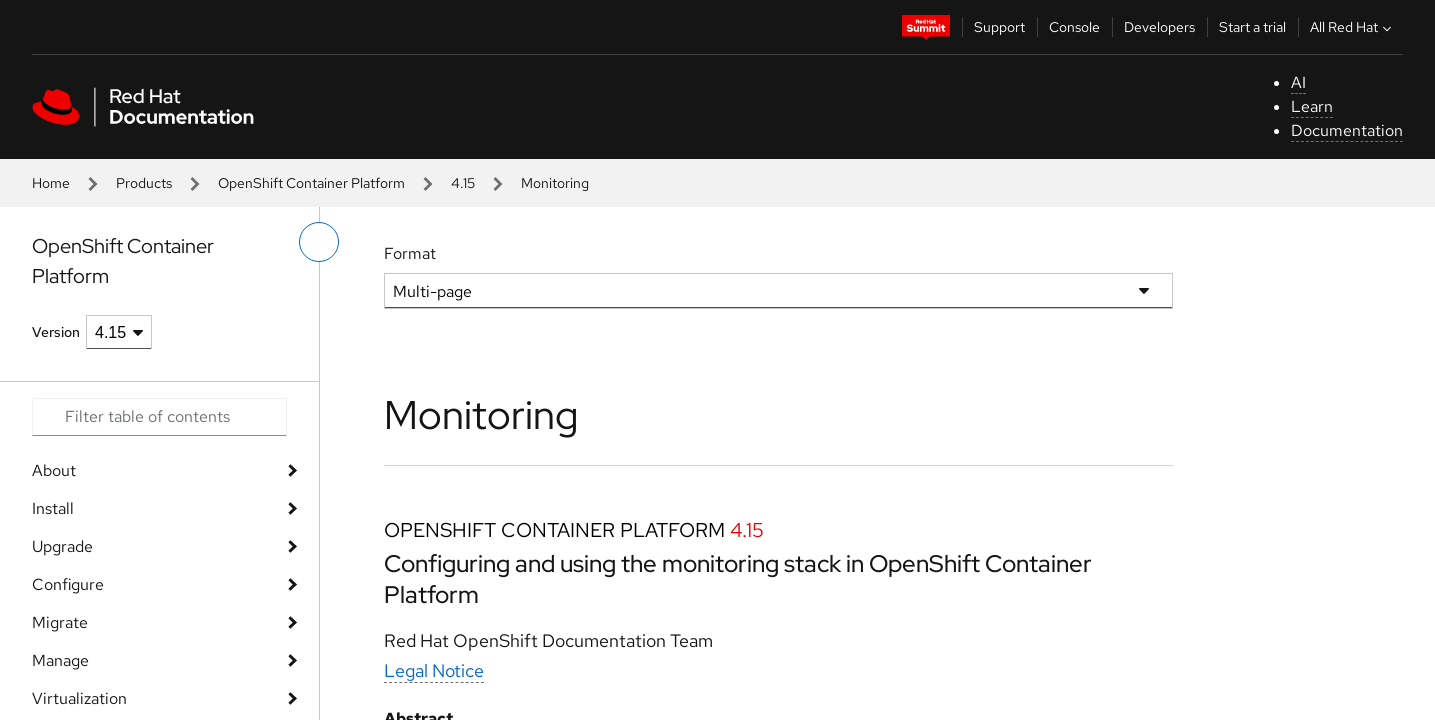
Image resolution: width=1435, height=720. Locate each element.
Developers (1159, 27)
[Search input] (159, 417)
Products (144, 183)
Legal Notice (434, 670)
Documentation (1347, 130)
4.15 (463, 183)
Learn (1312, 106)
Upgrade (62, 546)
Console (1074, 27)
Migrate (60, 622)
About (54, 470)
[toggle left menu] (319, 242)
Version (56, 332)
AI (1298, 82)
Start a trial (1252, 27)
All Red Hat (1353, 27)
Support (999, 27)
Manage (60, 660)
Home (51, 183)
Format (410, 253)
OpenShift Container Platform (311, 183)
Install (53, 508)
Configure (68, 584)
